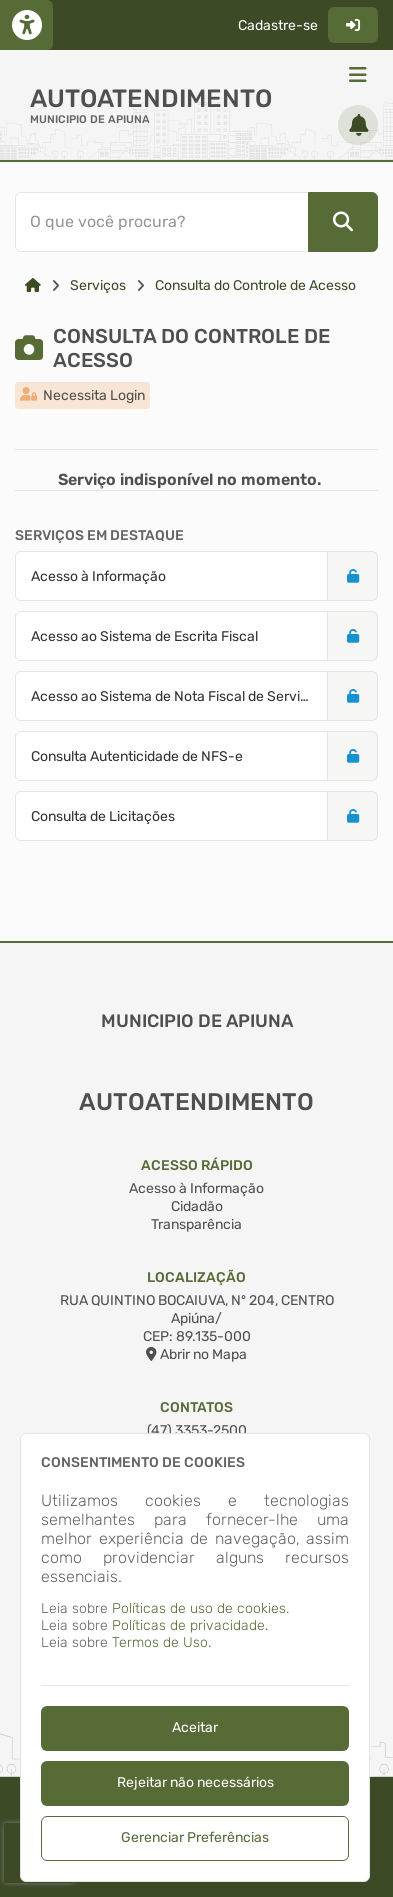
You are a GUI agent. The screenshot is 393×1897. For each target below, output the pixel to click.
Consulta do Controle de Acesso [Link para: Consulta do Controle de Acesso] (255, 285)
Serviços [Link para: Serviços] (98, 285)
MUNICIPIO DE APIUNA (90, 119)
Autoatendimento (151, 98)
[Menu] (358, 75)
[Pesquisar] (343, 222)
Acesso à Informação (196, 1188)
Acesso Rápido (197, 1165)
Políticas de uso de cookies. (200, 1608)
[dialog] (195, 1657)
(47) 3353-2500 (197, 1430)
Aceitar (195, 1727)
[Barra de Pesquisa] (193, 222)
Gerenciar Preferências (195, 1837)
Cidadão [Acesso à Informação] (197, 1206)
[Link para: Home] (33, 285)
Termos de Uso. (161, 1642)
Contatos (196, 1407)
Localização (196, 1277)
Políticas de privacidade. (190, 1625)
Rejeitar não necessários (195, 1782)
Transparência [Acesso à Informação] (196, 1224)
